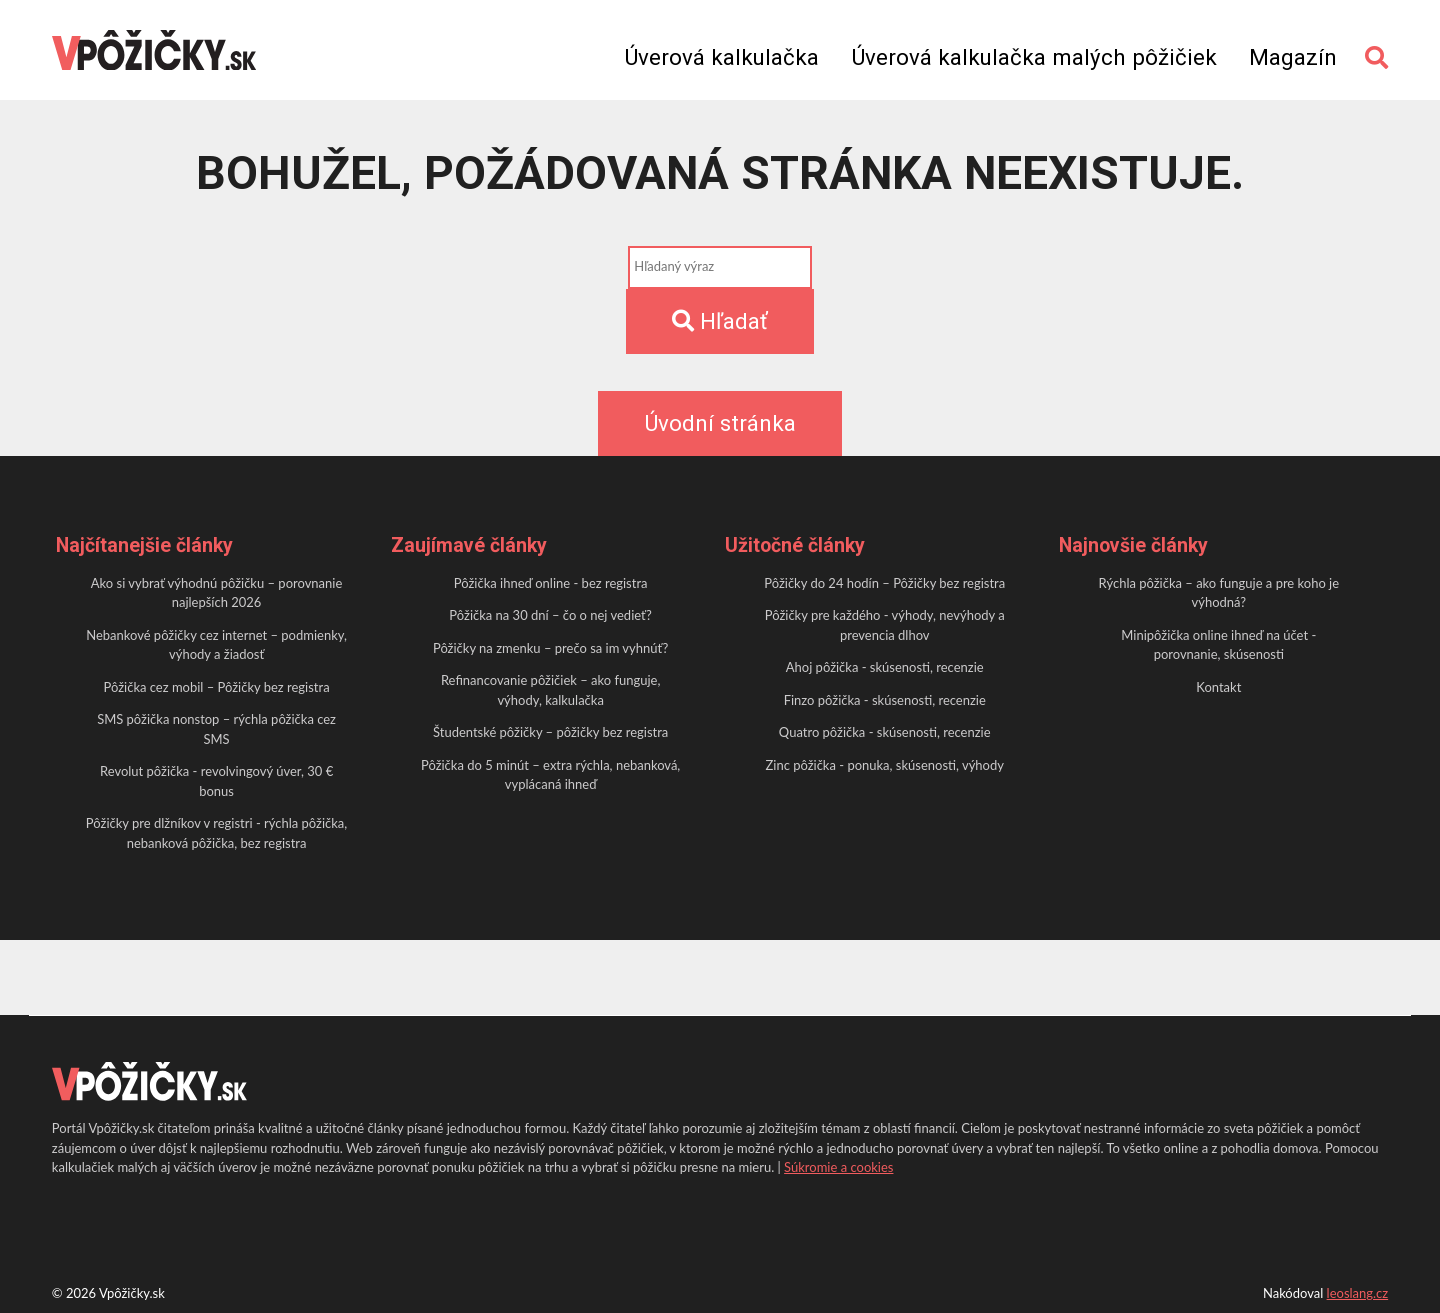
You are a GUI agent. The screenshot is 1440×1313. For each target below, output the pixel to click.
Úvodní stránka (720, 423)
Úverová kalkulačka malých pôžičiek (1034, 57)
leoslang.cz (1358, 1293)
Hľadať (720, 321)
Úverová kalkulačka (721, 57)
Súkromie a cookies (838, 1167)
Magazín (1293, 57)
